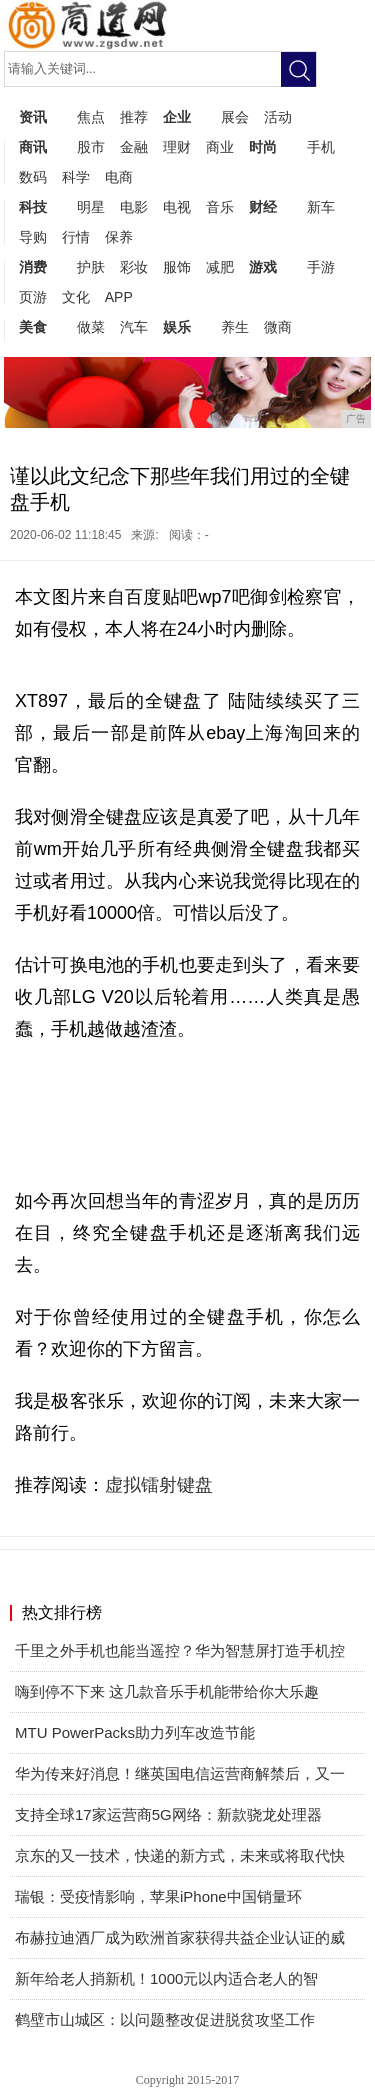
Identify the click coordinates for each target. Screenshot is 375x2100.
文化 (76, 297)
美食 (33, 327)
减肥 (220, 267)
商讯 (33, 147)
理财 (177, 147)
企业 (177, 117)
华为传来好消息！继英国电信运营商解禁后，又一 (180, 1773)
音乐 (220, 207)
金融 (134, 147)
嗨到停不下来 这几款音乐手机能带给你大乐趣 (167, 1691)
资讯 (33, 117)
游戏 (263, 267)
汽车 (134, 327)
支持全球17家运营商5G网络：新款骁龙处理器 (168, 1814)
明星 (91, 207)
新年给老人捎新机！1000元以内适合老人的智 (166, 1978)
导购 (33, 237)
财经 (263, 207)
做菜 (91, 327)
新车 (321, 207)
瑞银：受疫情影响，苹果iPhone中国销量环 (158, 1896)
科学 (76, 177)
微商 (278, 327)
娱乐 (177, 327)
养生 (235, 327)
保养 (119, 237)
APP (119, 297)
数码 (33, 177)
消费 (33, 267)
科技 (33, 207)
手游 (321, 267)
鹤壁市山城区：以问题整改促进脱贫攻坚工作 (165, 2019)
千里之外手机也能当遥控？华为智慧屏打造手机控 (180, 1650)
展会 (235, 117)
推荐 (134, 117)
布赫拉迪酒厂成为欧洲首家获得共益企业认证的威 (180, 1937)
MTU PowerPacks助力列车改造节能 (135, 1732)
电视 (177, 207)
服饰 (177, 267)
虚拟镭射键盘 (159, 1485)
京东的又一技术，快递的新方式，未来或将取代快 (180, 1855)
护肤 (91, 267)
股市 (91, 147)
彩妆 (134, 267)
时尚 (263, 147)
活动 (278, 117)
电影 (134, 207)
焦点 (91, 117)
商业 (220, 147)
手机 (321, 147)
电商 (119, 177)
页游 (33, 297)
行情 (76, 237)
